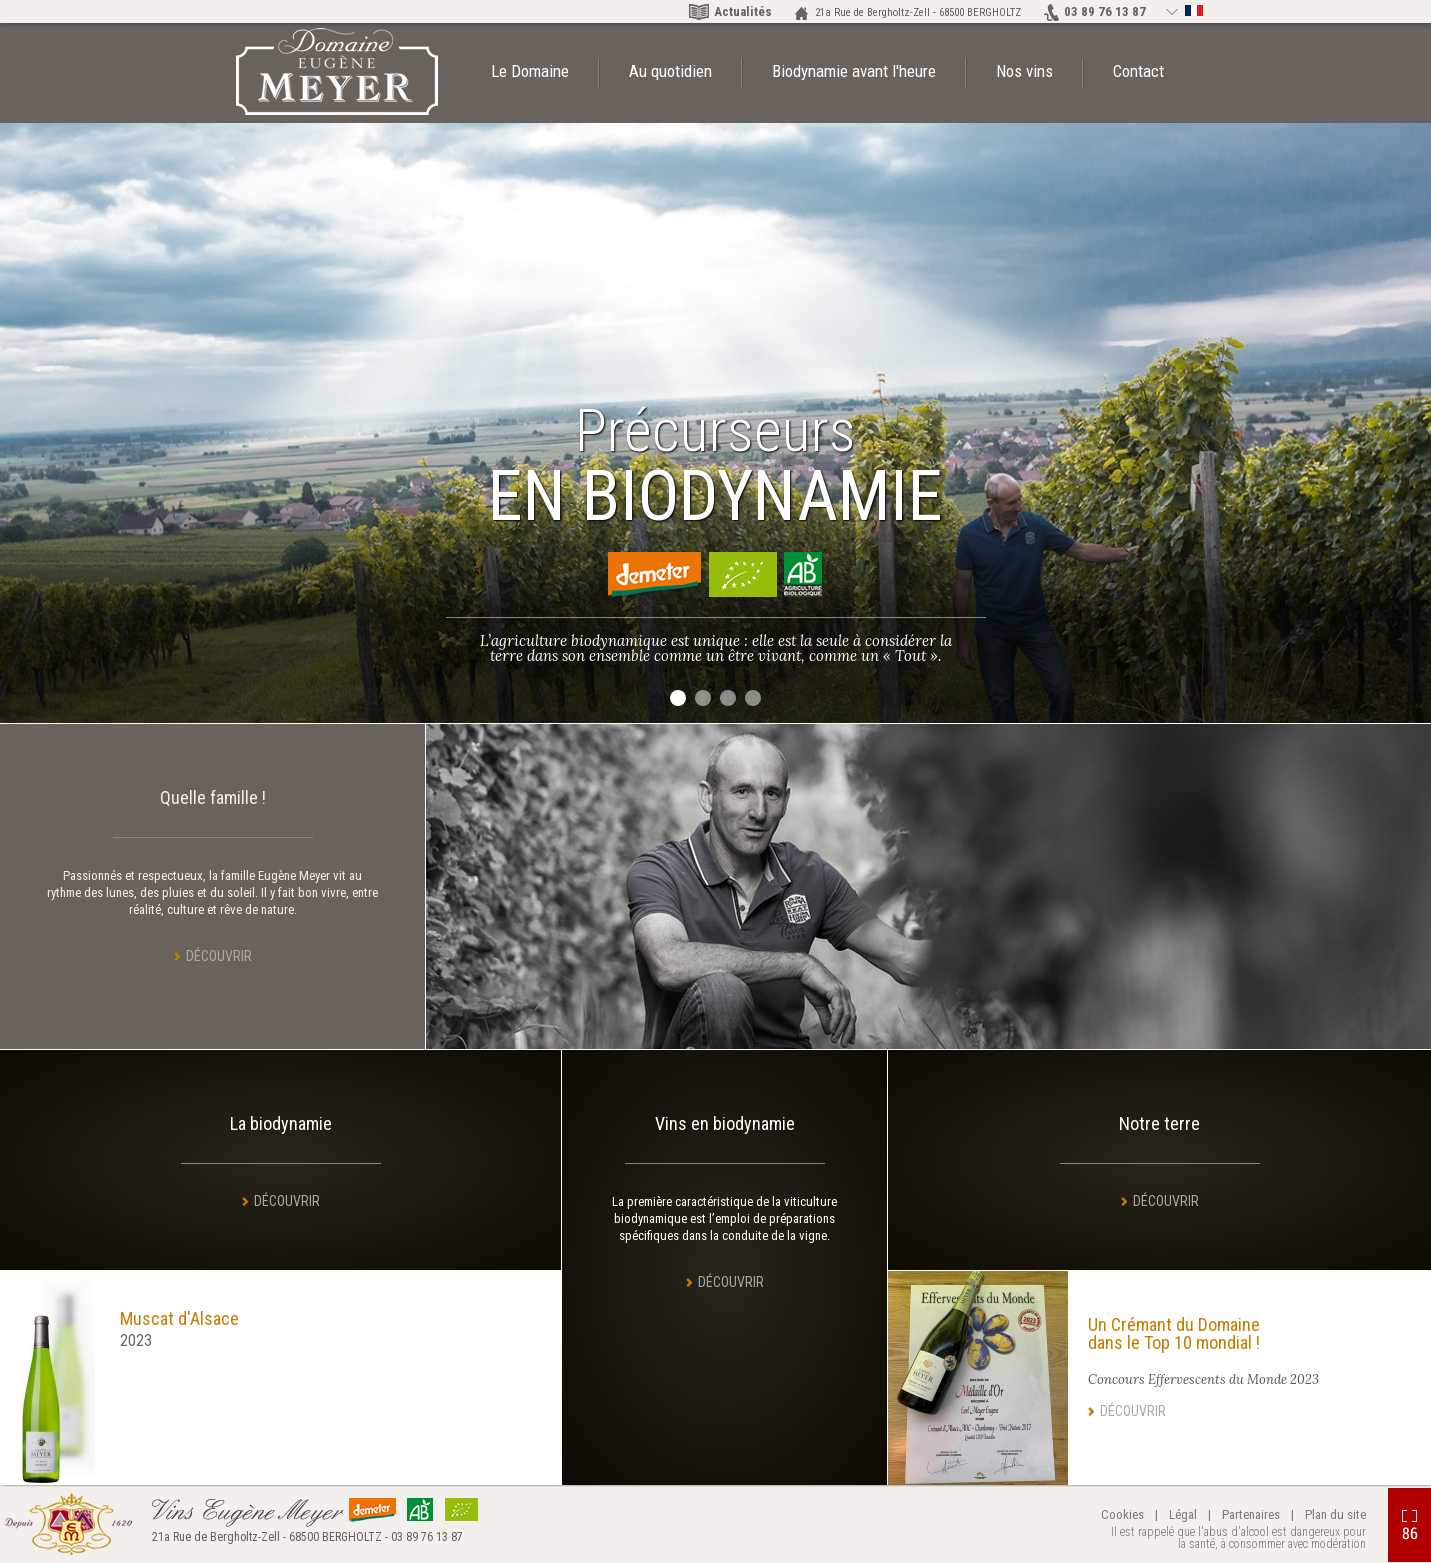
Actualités (743, 11)
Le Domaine (530, 71)
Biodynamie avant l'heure (854, 71)
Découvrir (219, 956)
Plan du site (1335, 1514)
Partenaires (1251, 1514)
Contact (1138, 71)
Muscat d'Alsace (179, 1318)
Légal (1183, 1514)
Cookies (1122, 1514)
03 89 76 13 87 (1105, 11)
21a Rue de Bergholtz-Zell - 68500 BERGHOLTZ (918, 12)
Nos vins (1024, 71)
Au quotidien (670, 71)
